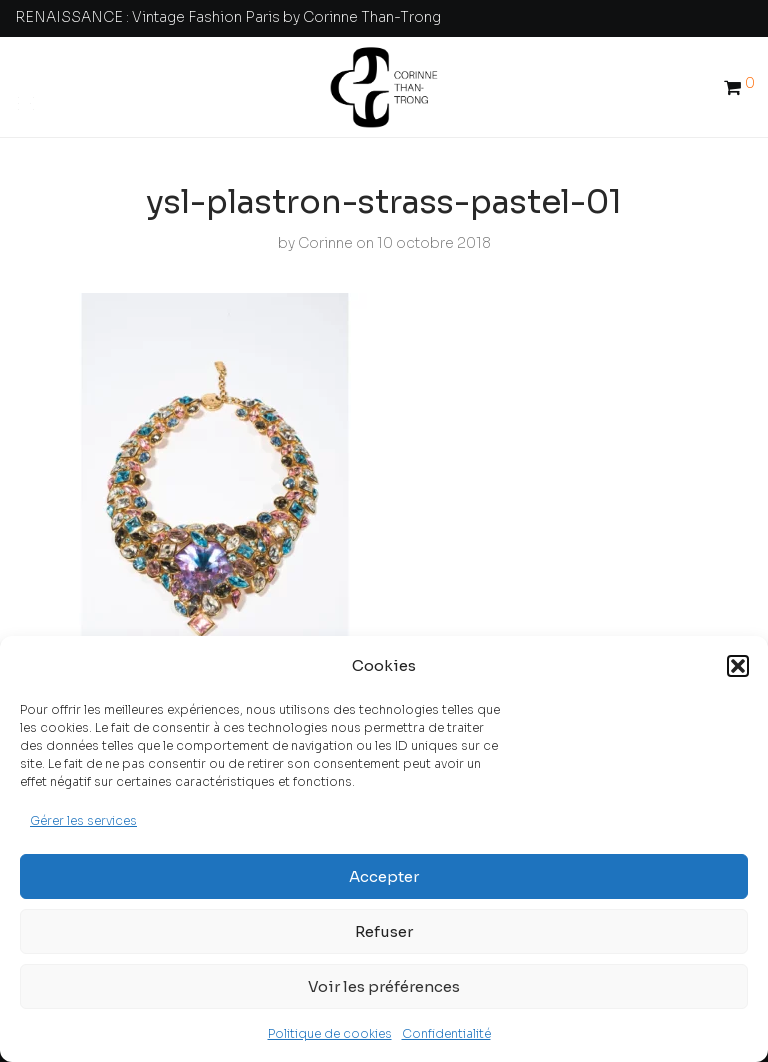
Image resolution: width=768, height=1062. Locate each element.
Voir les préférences (384, 986)
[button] (738, 666)
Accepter (384, 876)
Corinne (325, 243)
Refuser (384, 931)
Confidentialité (446, 1033)
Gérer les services (83, 820)
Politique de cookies (330, 1033)
